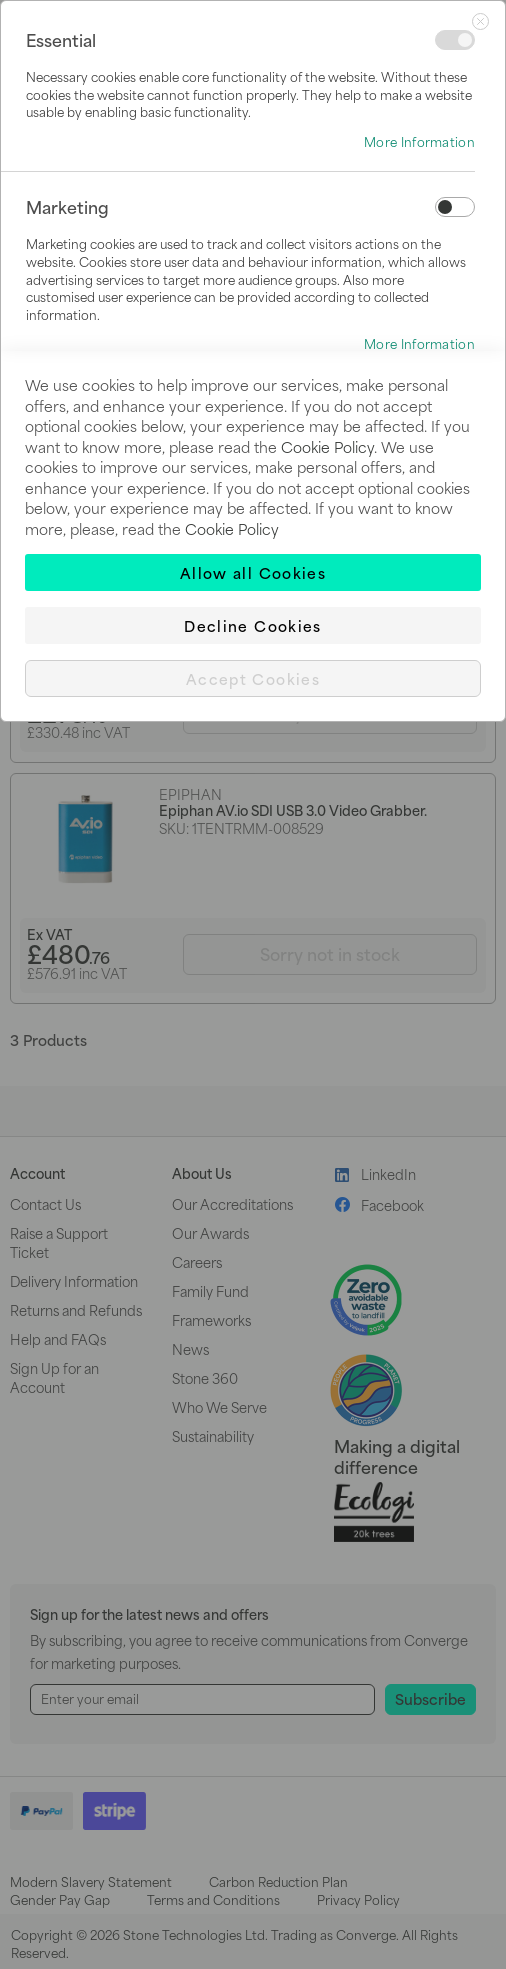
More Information (419, 142)
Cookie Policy (327, 446)
